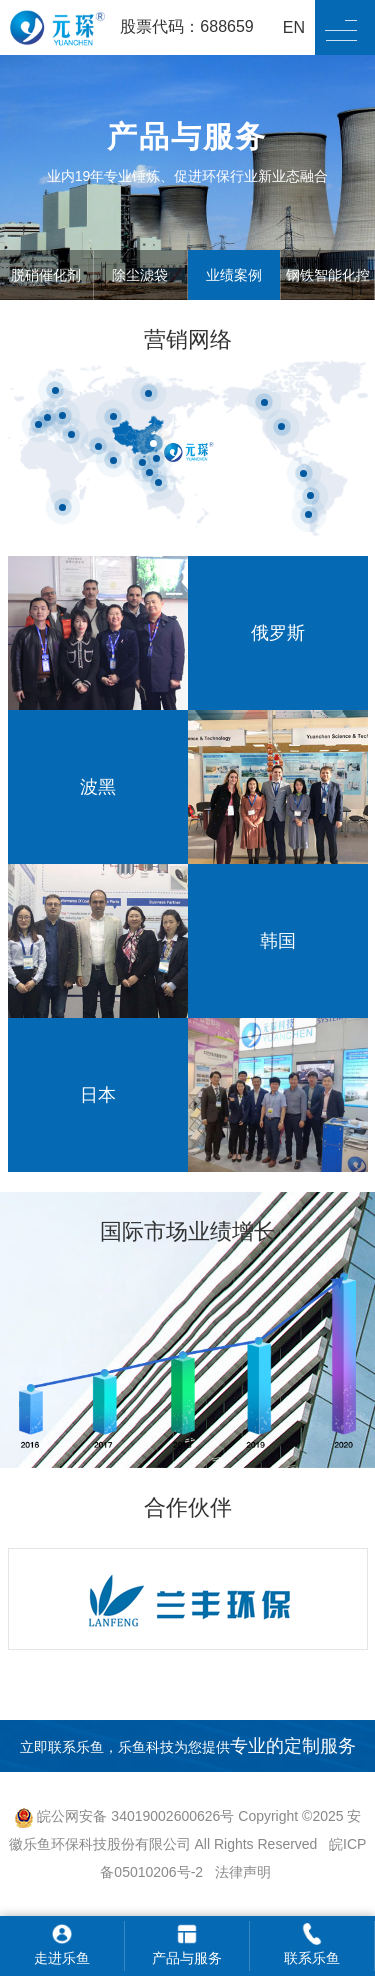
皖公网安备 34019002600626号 (124, 1816)
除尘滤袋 (140, 275)
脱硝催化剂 (46, 275)
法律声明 (243, 1872)
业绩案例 (234, 275)
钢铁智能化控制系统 (328, 300)
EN (294, 27)
